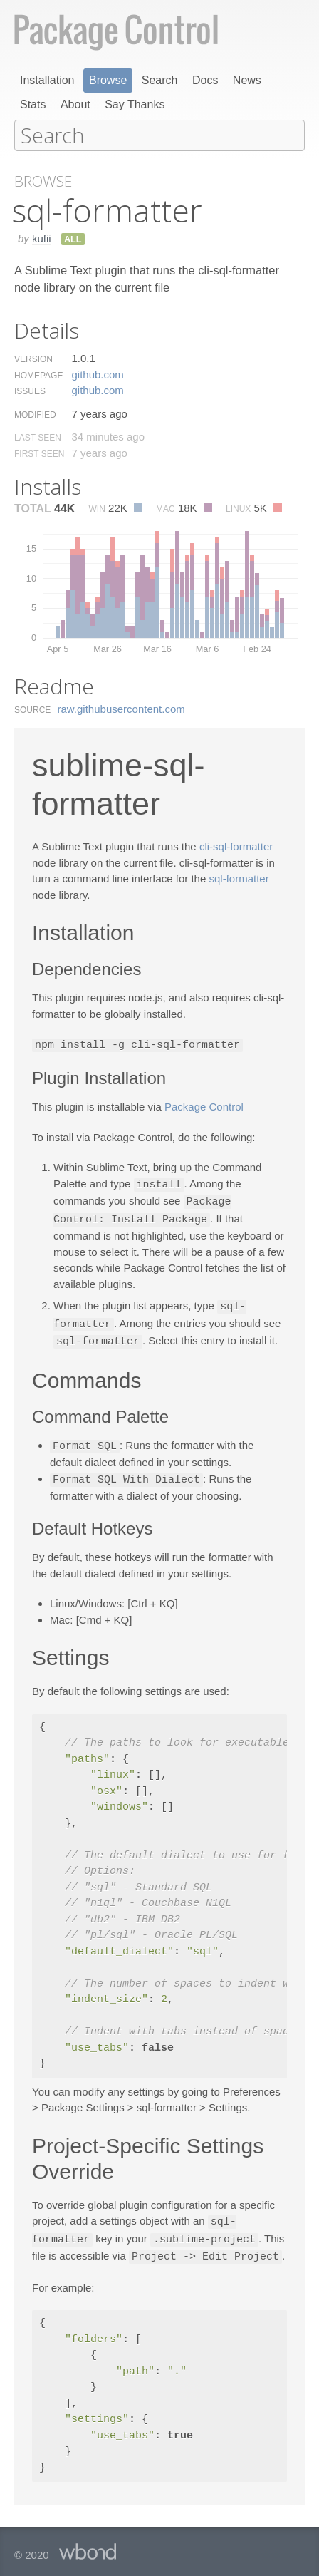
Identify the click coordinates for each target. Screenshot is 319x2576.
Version (33, 359)
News (247, 80)
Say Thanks (134, 104)
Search (160, 80)
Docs (205, 80)
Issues (30, 391)
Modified (35, 414)
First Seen (39, 453)
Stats (33, 104)
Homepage (38, 375)
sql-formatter (238, 878)
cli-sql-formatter (236, 846)
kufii (41, 238)
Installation (47, 80)
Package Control (204, 1105)
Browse (108, 80)
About (75, 104)
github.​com (97, 374)
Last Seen (37, 437)
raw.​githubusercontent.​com (121, 708)
